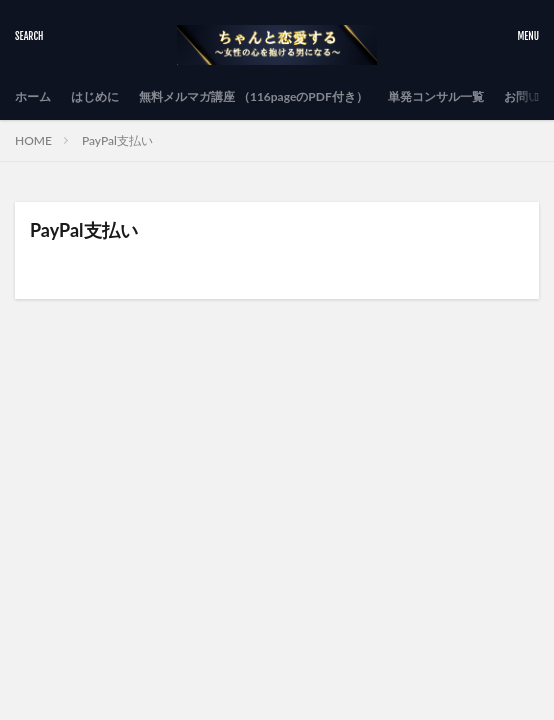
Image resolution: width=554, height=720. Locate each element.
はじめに (95, 96)
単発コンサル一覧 (436, 96)
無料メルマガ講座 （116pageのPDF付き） (253, 96)
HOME (33, 140)
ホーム (33, 96)
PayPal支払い (117, 140)
